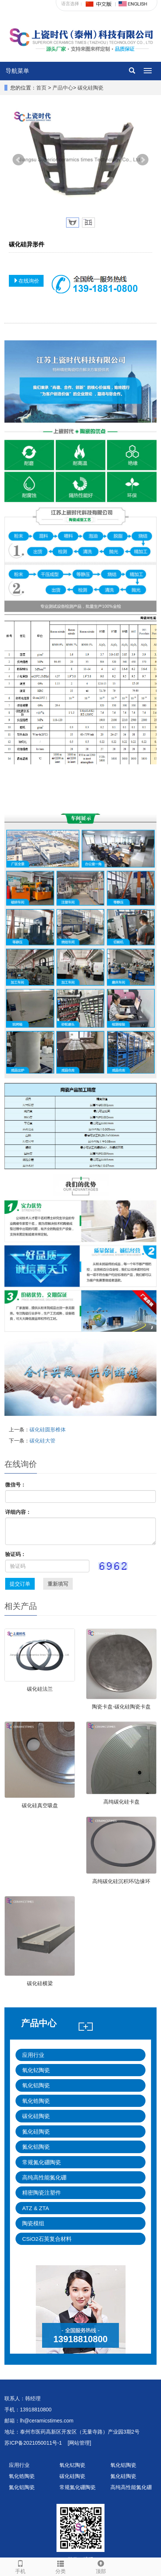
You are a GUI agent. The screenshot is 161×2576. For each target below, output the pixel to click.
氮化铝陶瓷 (36, 2147)
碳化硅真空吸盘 (40, 1805)
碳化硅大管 (42, 1441)
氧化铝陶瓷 (36, 2085)
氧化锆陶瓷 (36, 2101)
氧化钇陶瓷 (36, 2070)
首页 (41, 88)
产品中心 (62, 88)
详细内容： (18, 1512)
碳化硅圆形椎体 (48, 1429)
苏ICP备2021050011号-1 (33, 2443)
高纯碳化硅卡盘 (121, 1802)
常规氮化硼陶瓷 (41, 2162)
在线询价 (26, 281)
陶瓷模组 (33, 2223)
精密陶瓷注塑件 (41, 2192)
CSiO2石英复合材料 (47, 2239)
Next (142, 160)
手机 (20, 2566)
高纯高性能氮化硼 (44, 2177)
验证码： (15, 1554)
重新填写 (58, 1584)
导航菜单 (17, 71)
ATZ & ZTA (35, 2208)
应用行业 (33, 2055)
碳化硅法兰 (40, 1689)
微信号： (15, 1485)
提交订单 (20, 1584)
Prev (18, 160)
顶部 (100, 2566)
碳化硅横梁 (40, 1983)
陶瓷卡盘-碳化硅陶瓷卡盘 (121, 1707)
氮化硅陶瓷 (36, 2131)
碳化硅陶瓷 (90, 88)
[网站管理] (79, 2443)
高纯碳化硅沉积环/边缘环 (121, 1881)
